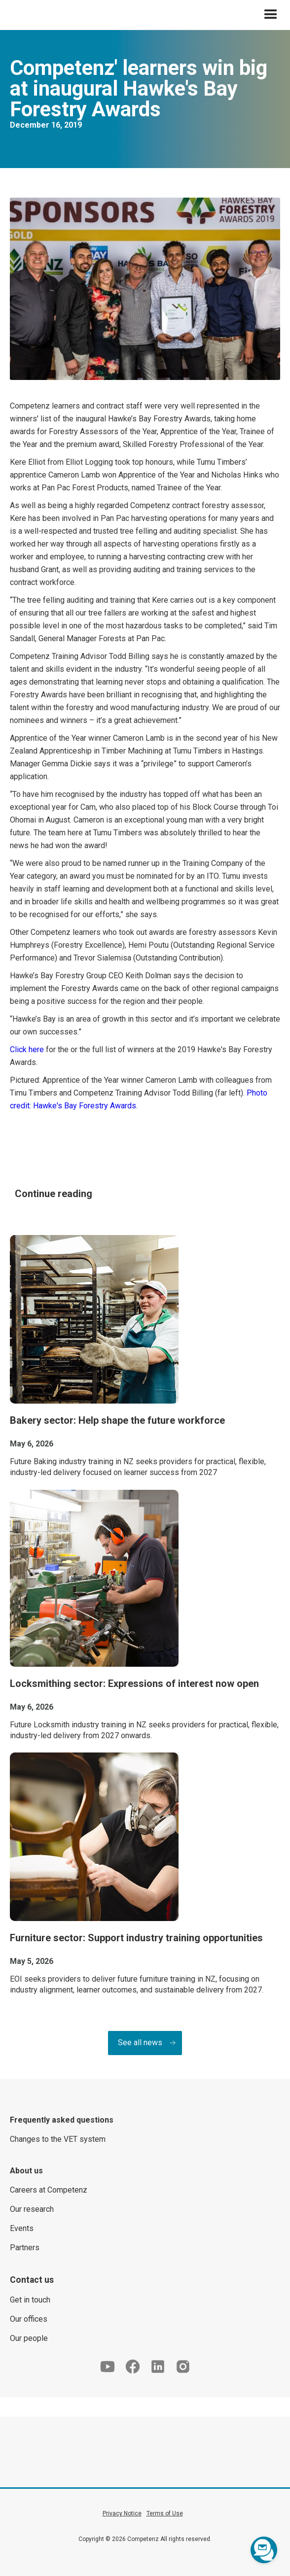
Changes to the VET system (58, 2139)
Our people (29, 2338)
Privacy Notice (122, 2513)
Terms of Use (164, 2513)
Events (22, 2228)
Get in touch (30, 2299)
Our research (32, 2209)
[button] (270, 14)
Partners (24, 2247)
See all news (140, 2042)
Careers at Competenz (48, 2190)
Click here (27, 1049)
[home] (7, 15)
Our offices (28, 2319)
